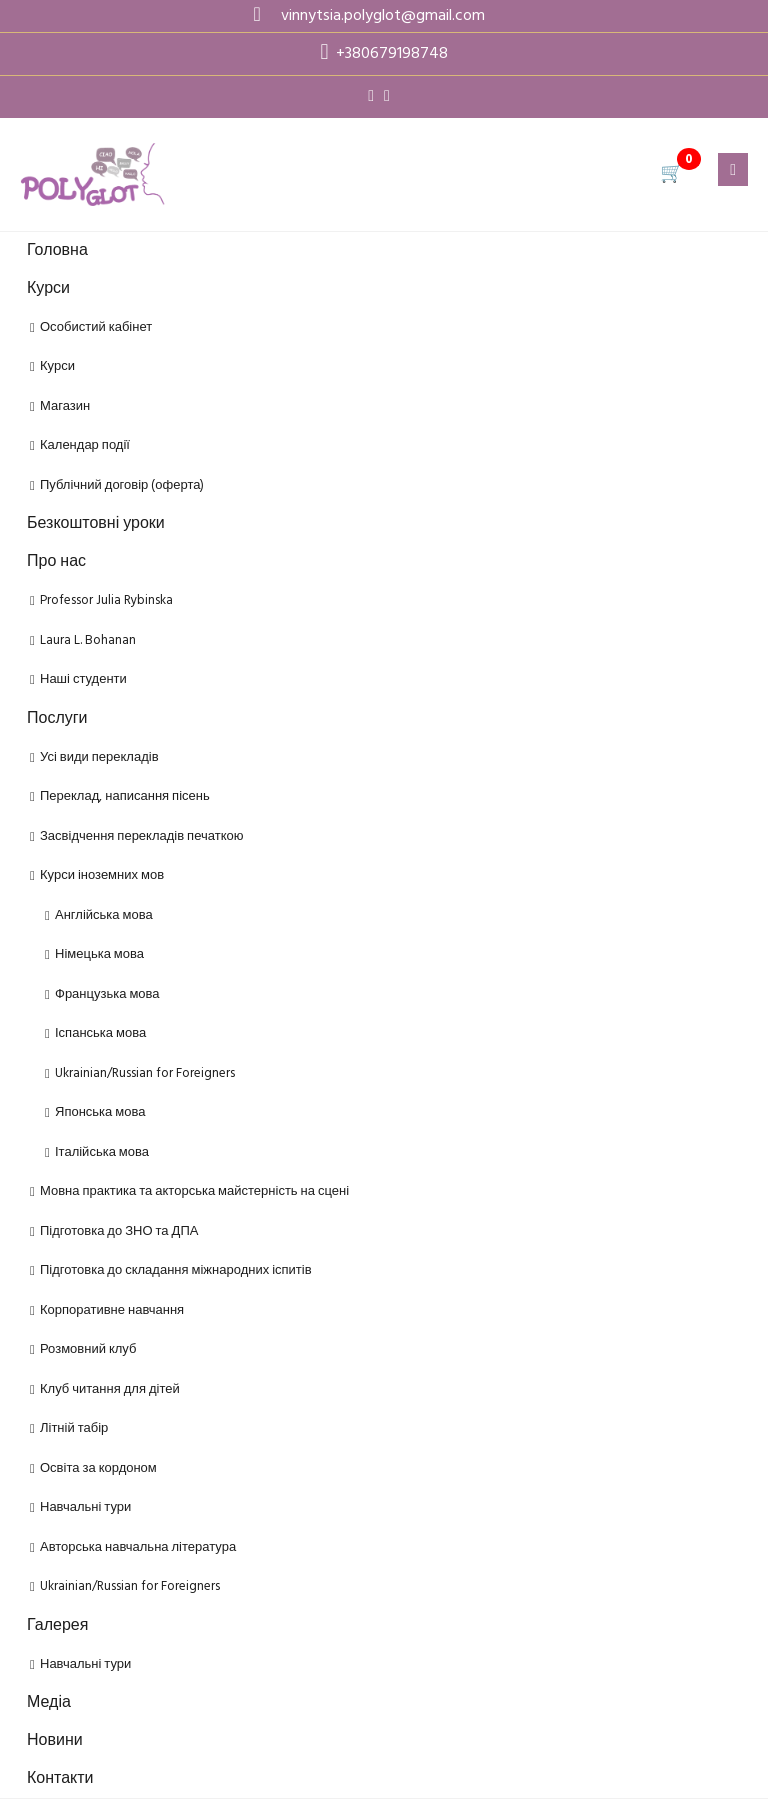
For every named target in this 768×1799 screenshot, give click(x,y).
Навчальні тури (85, 1507)
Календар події (85, 445)
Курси (48, 289)
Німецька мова (99, 954)
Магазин (65, 406)
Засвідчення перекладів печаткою (141, 836)
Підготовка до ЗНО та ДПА (119, 1231)
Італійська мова (102, 1152)
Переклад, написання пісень (125, 796)
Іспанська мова (100, 1033)
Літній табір (74, 1428)
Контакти (60, 1779)
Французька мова (107, 994)
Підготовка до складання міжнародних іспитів (176, 1270)
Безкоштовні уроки (96, 524)
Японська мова (100, 1112)
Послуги (57, 719)
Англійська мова (104, 915)
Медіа (49, 1703)
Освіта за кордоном (98, 1468)
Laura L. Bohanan (88, 640)
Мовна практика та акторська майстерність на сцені (194, 1191)
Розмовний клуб (88, 1349)
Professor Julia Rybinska (106, 600)
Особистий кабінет (96, 327)
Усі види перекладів (99, 757)
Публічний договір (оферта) (122, 485)
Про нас (56, 562)
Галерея (57, 1626)
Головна (57, 251)
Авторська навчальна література (138, 1547)
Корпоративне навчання (112, 1310)
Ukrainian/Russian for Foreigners (145, 1073)
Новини (55, 1741)
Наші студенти (83, 679)
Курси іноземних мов (102, 875)
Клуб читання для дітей (110, 1389)
